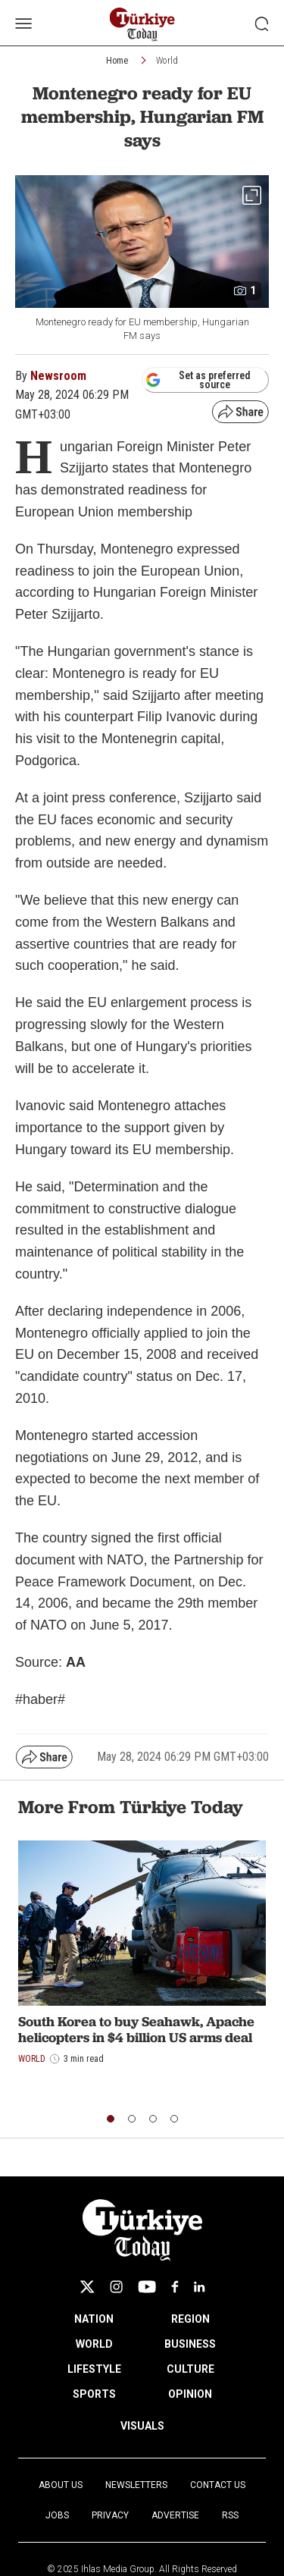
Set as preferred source (198, 380)
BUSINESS (190, 2344)
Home (117, 60)
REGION (190, 2319)
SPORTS (94, 2394)
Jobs (57, 2515)
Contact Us (217, 2485)
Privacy (110, 2515)
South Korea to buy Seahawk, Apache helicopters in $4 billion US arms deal (136, 2030)
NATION (94, 2319)
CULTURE (190, 2369)
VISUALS (142, 2426)
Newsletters (136, 2485)
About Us (61, 2485)
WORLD (94, 2344)
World (167, 60)
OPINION (190, 2394)
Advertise (175, 2515)
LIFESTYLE (94, 2369)
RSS (230, 2515)
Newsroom (58, 376)
